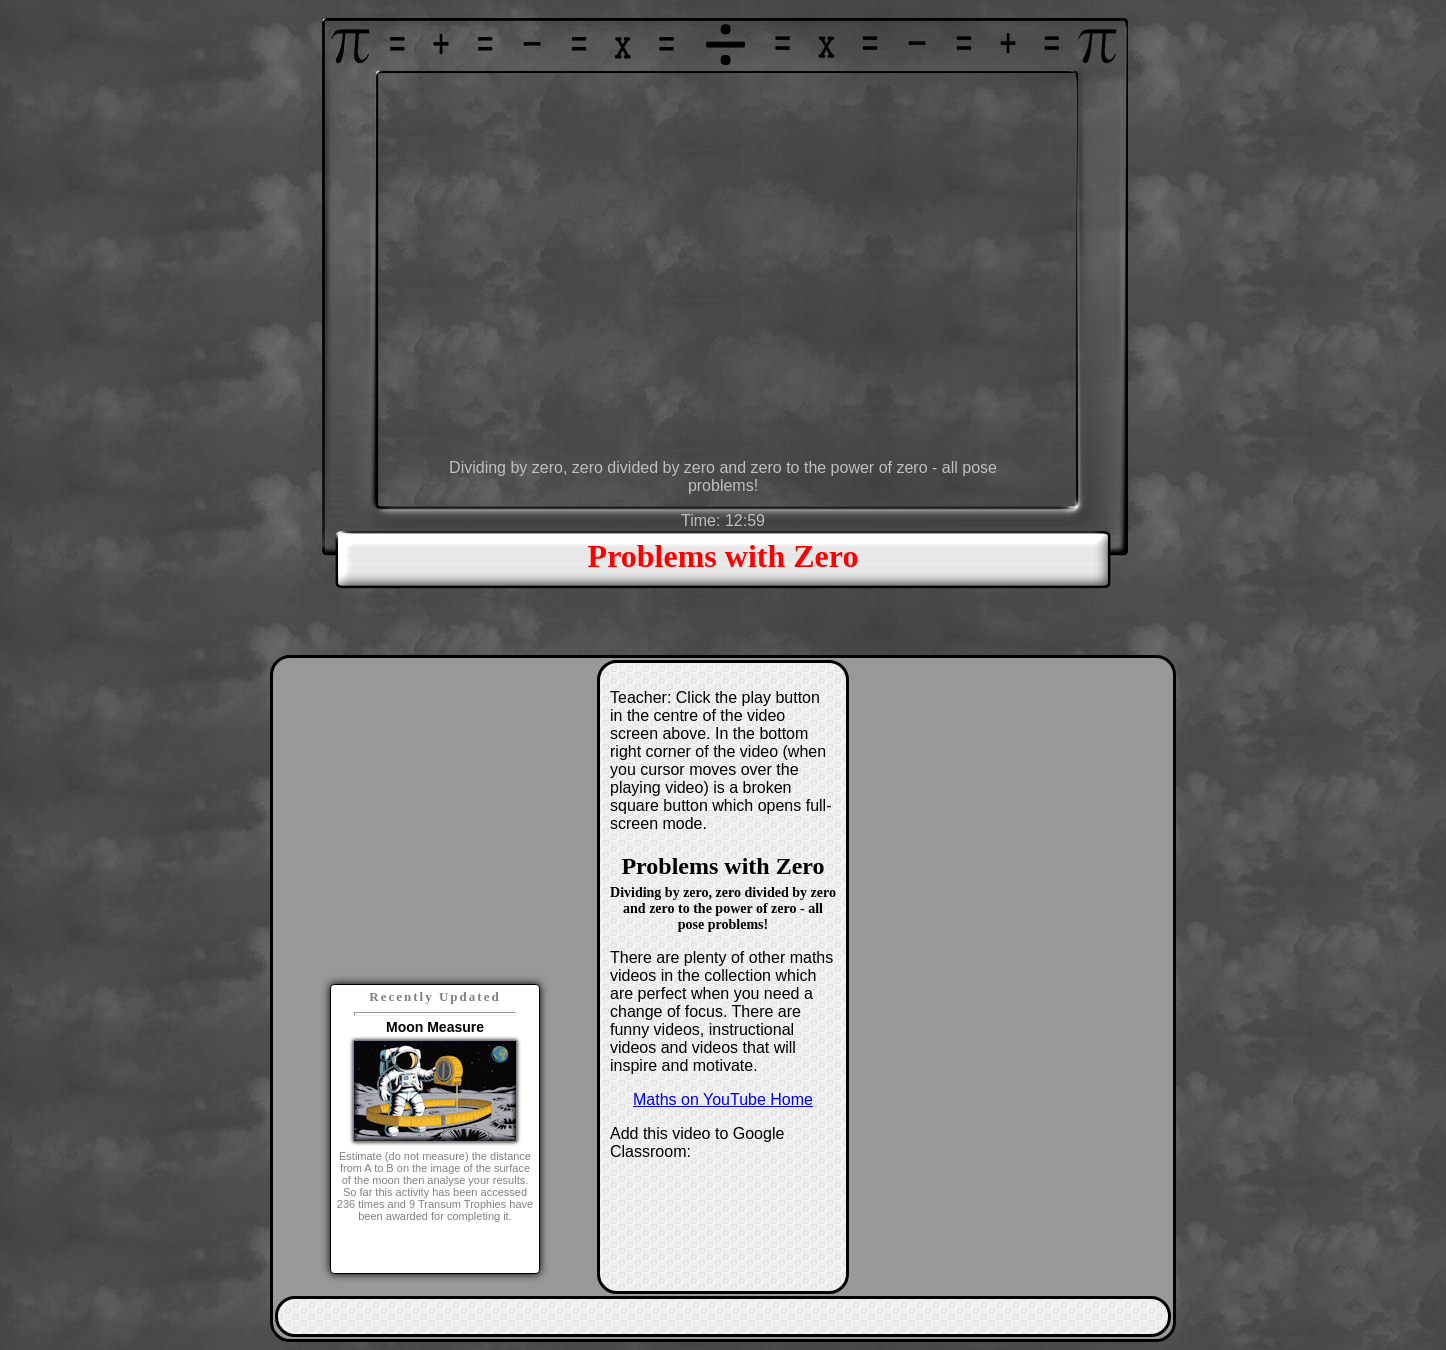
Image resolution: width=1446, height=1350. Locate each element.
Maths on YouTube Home (723, 1099)
